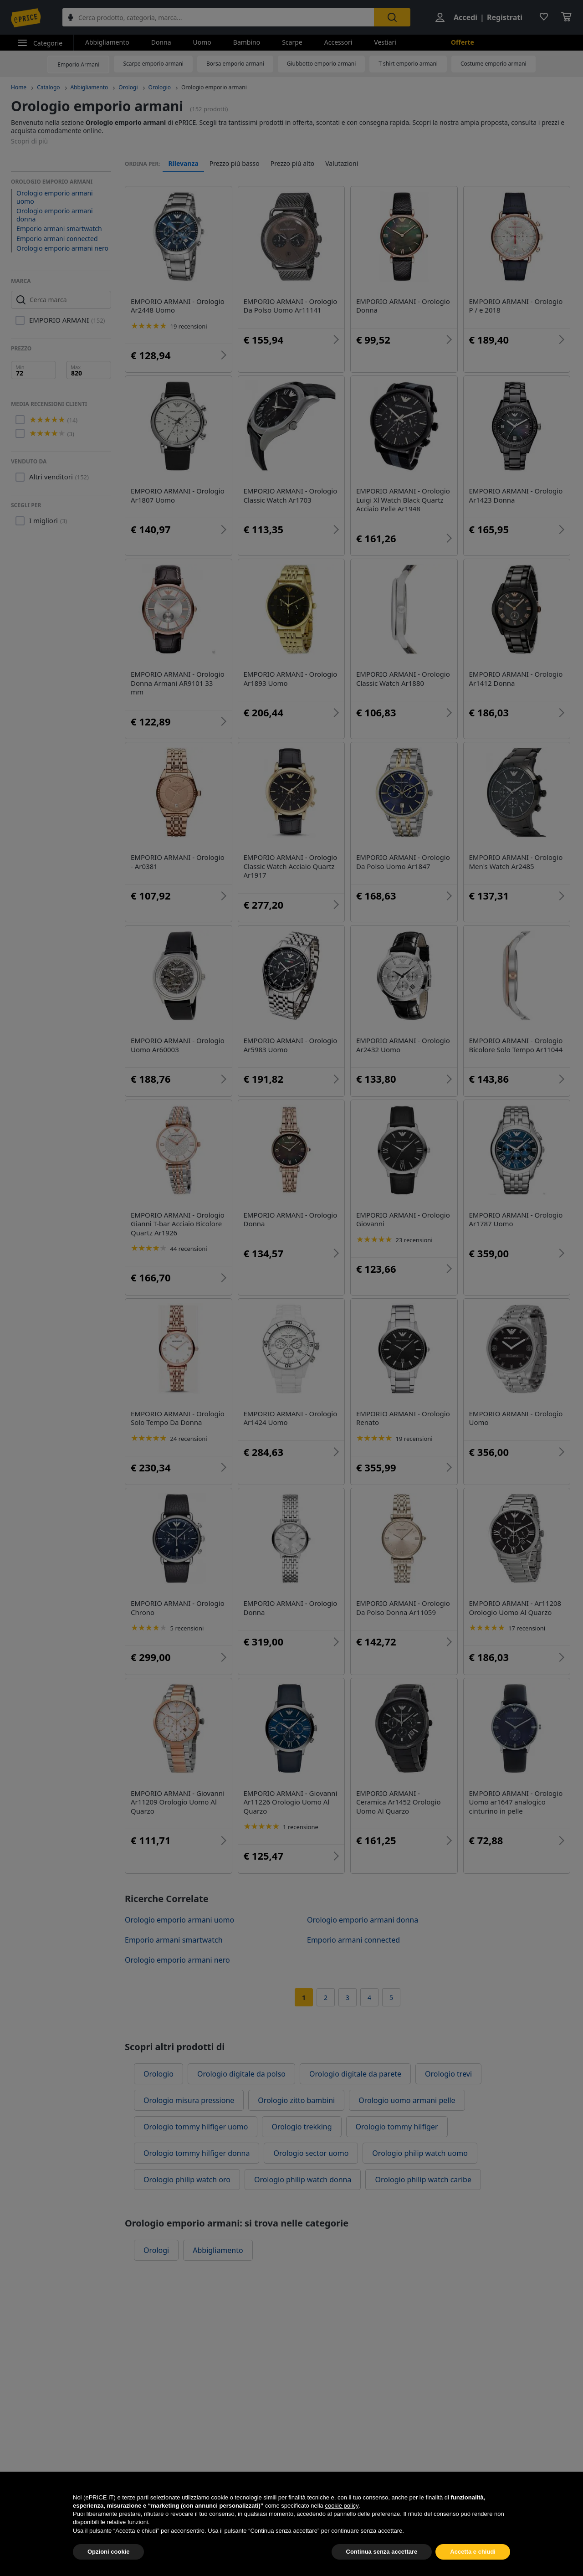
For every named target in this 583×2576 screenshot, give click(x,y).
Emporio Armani (78, 64)
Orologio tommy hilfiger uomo (195, 2127)
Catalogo (48, 87)
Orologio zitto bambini (296, 2100)
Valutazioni (341, 163)
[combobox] (218, 17)
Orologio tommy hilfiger (397, 2127)
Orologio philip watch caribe (423, 2180)
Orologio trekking (301, 2127)
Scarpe (292, 42)
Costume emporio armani (493, 63)
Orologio (159, 87)
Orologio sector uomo (310, 2153)
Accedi (465, 17)
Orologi (128, 87)
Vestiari (385, 42)
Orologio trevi (448, 2074)
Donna (161, 42)
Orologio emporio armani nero (62, 248)
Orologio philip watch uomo (419, 2153)
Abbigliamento (107, 42)
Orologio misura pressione (188, 2100)
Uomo (202, 42)
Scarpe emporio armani (153, 63)
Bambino (246, 42)
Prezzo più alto (293, 163)
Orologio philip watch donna (303, 2180)
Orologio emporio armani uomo (54, 197)
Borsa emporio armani (235, 63)
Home (18, 87)
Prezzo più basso (235, 163)
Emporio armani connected (57, 238)
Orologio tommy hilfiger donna (196, 2153)
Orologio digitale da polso (241, 2074)
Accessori (338, 42)
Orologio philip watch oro (186, 2180)
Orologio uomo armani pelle (406, 2100)
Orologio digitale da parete (355, 2074)
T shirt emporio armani (408, 63)
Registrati (504, 17)
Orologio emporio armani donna (54, 214)
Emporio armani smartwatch (59, 228)
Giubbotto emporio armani (321, 63)
